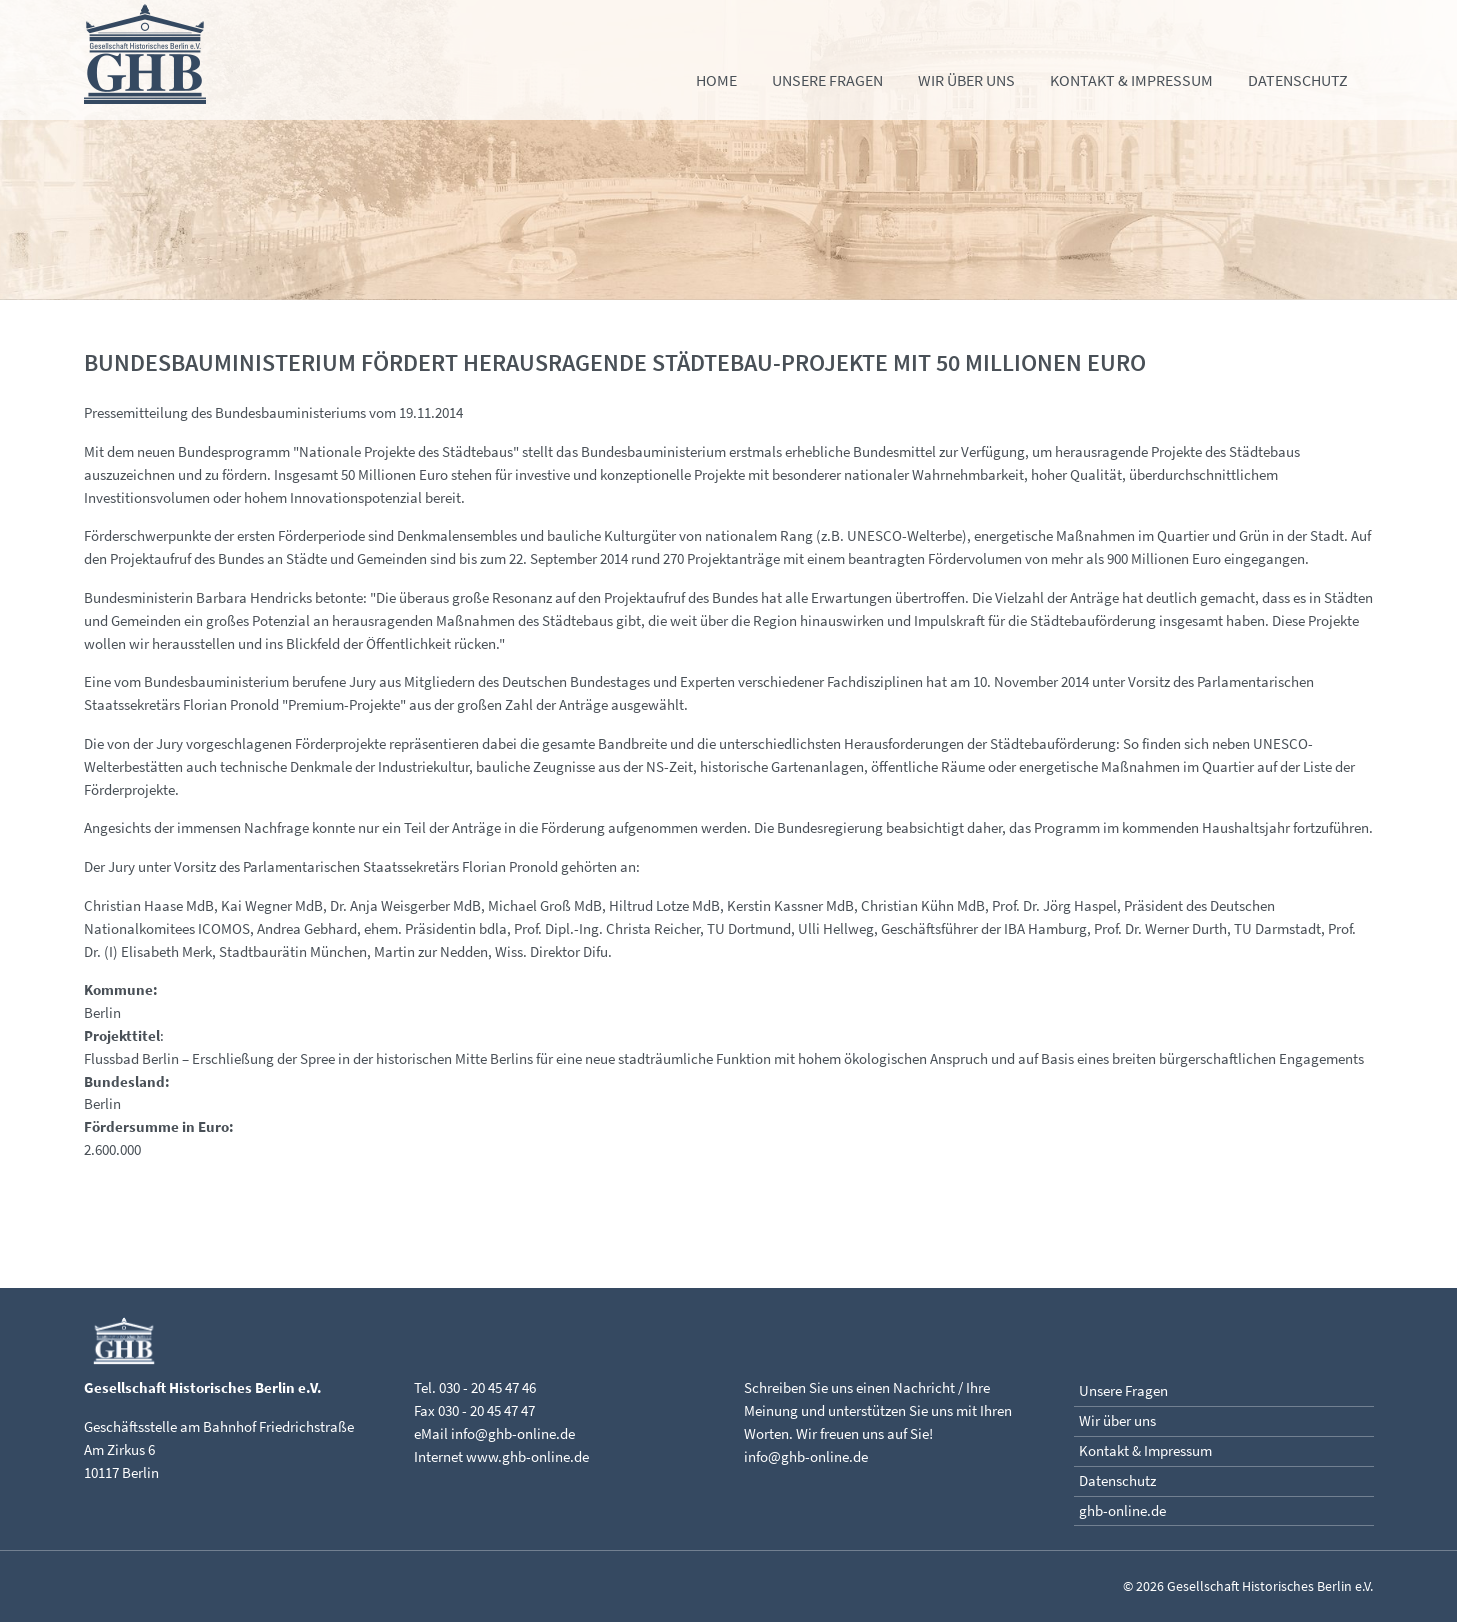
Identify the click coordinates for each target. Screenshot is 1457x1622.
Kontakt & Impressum (1131, 80)
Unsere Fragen (827, 80)
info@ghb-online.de (513, 1433)
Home (716, 80)
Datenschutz (1298, 80)
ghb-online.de (1122, 1510)
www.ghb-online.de (527, 1456)
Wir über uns (966, 80)
